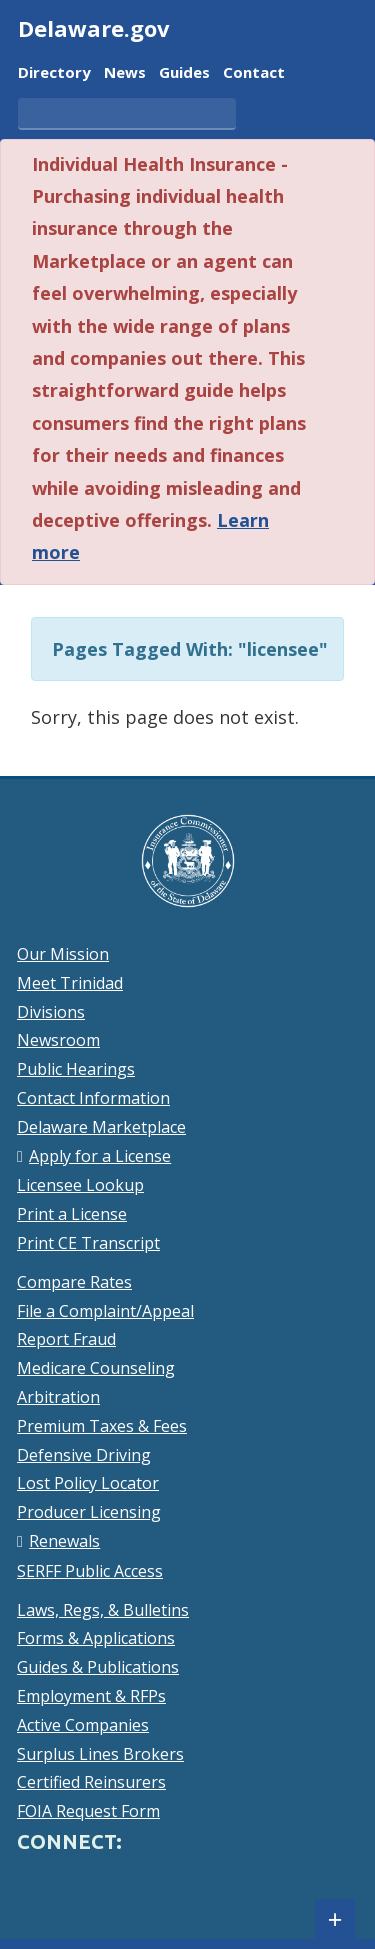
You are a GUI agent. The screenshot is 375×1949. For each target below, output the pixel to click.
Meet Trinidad (70, 983)
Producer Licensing (89, 1512)
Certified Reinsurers (91, 1782)
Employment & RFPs (91, 1696)
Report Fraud (66, 1339)
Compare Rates (74, 1282)
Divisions (51, 1012)
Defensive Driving (84, 1455)
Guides (184, 73)
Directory (54, 73)
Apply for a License (100, 1156)
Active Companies (83, 1725)
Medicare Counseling (96, 1368)
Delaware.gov (94, 28)
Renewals (64, 1541)
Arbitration (58, 1397)
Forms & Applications (96, 1638)
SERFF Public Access (90, 1571)
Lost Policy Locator (88, 1483)
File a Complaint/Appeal (105, 1311)
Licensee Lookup (80, 1185)
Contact (254, 73)
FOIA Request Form (88, 1811)
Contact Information (93, 1098)
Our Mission (63, 954)
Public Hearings (76, 1069)
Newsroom (58, 1040)
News (125, 73)
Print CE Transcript (88, 1243)
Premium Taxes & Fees (102, 1426)
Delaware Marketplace (101, 1127)
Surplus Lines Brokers (100, 1754)
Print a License (72, 1214)
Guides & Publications (98, 1667)
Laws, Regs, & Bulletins (103, 1610)
